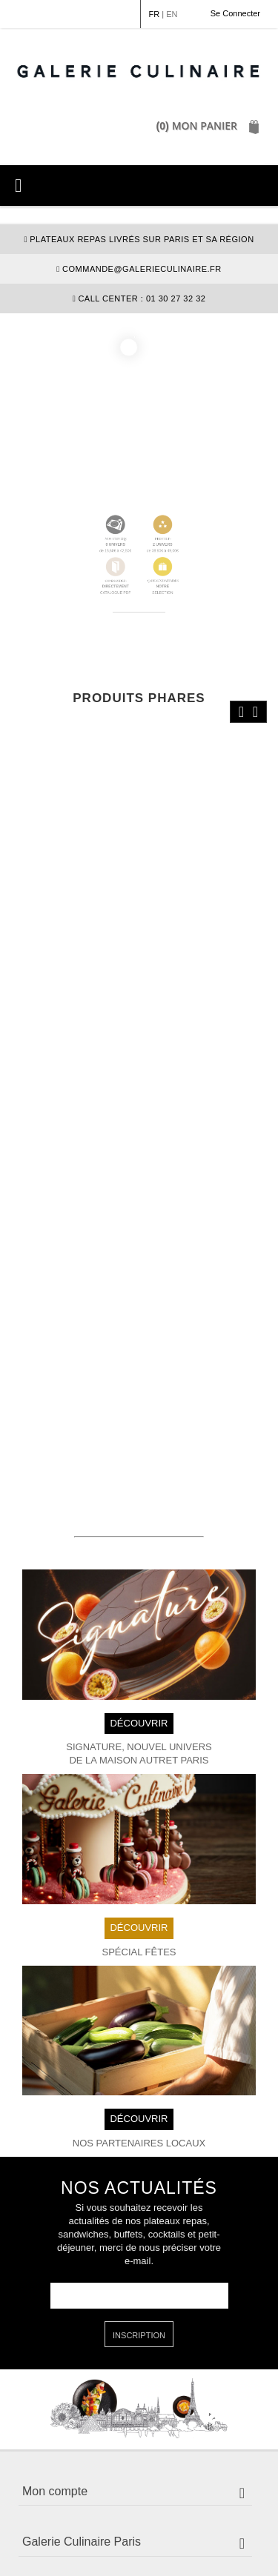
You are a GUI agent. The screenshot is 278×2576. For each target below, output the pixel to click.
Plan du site (133, 2554)
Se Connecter (235, 13)
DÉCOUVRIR (139, 1585)
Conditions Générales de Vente (174, 2527)
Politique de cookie (69, 2540)
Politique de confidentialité (180, 2540)
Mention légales (58, 2527)
